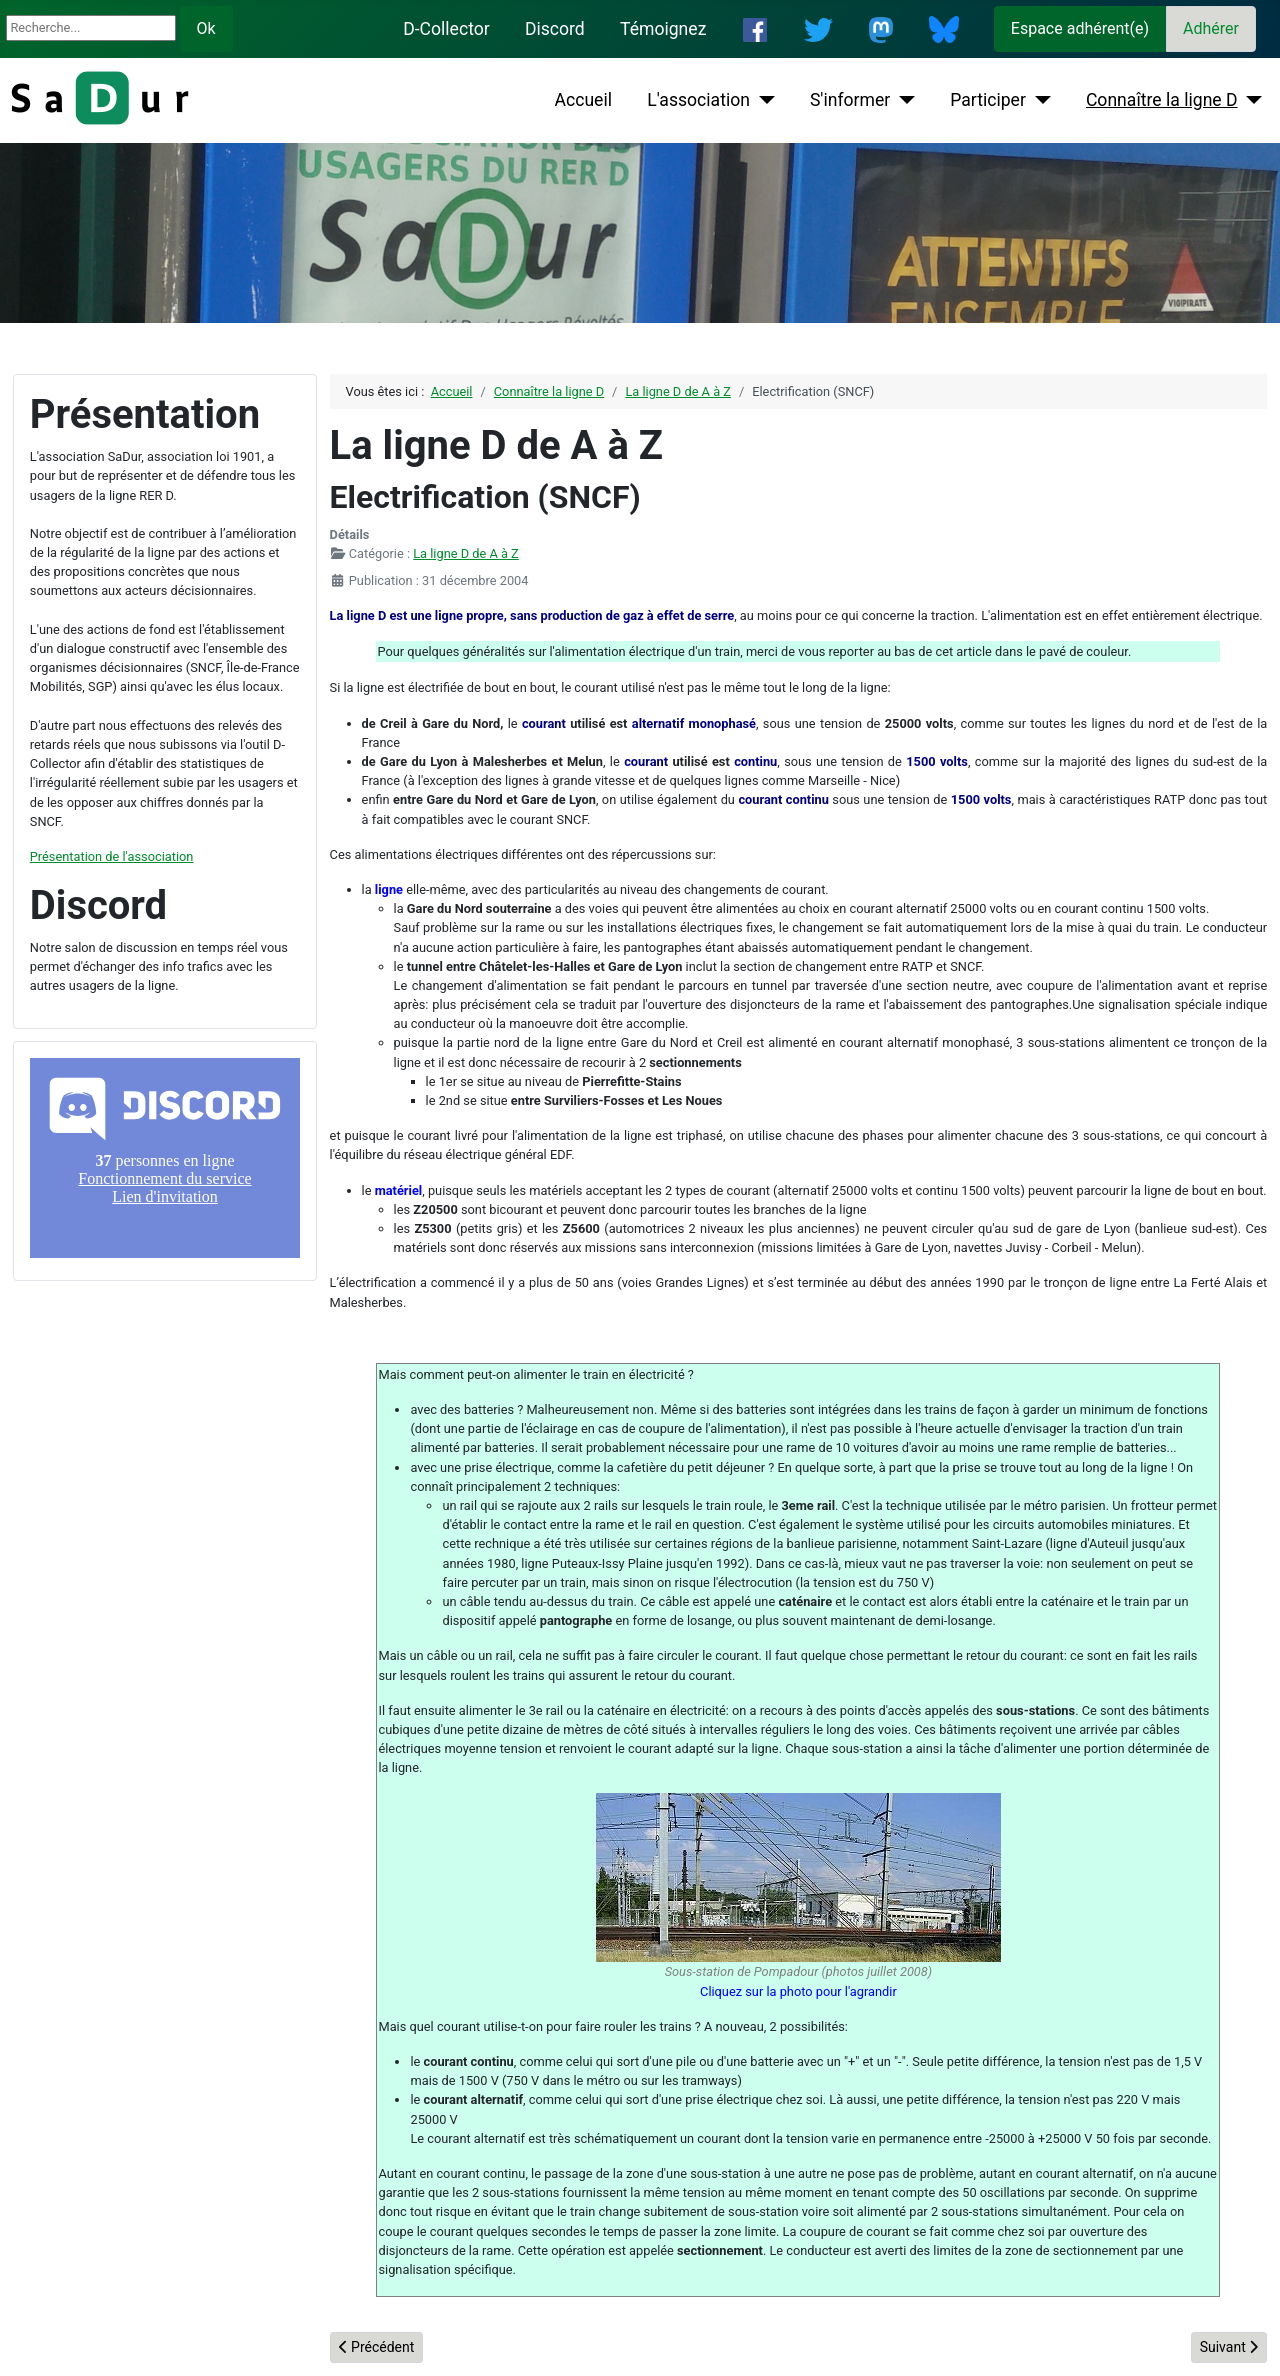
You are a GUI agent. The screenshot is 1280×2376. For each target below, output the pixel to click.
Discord (555, 29)
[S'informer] (902, 100)
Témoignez (663, 29)
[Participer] (1038, 100)
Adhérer (1211, 28)
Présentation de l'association (112, 856)
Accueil (583, 100)
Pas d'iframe (165, 1158)
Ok (206, 28)
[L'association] (762, 100)
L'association (698, 100)
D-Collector (446, 29)
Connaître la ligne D (1162, 100)
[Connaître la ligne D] (1250, 100)
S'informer (850, 100)
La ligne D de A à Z (466, 553)
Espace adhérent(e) (1080, 28)
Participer (988, 100)
